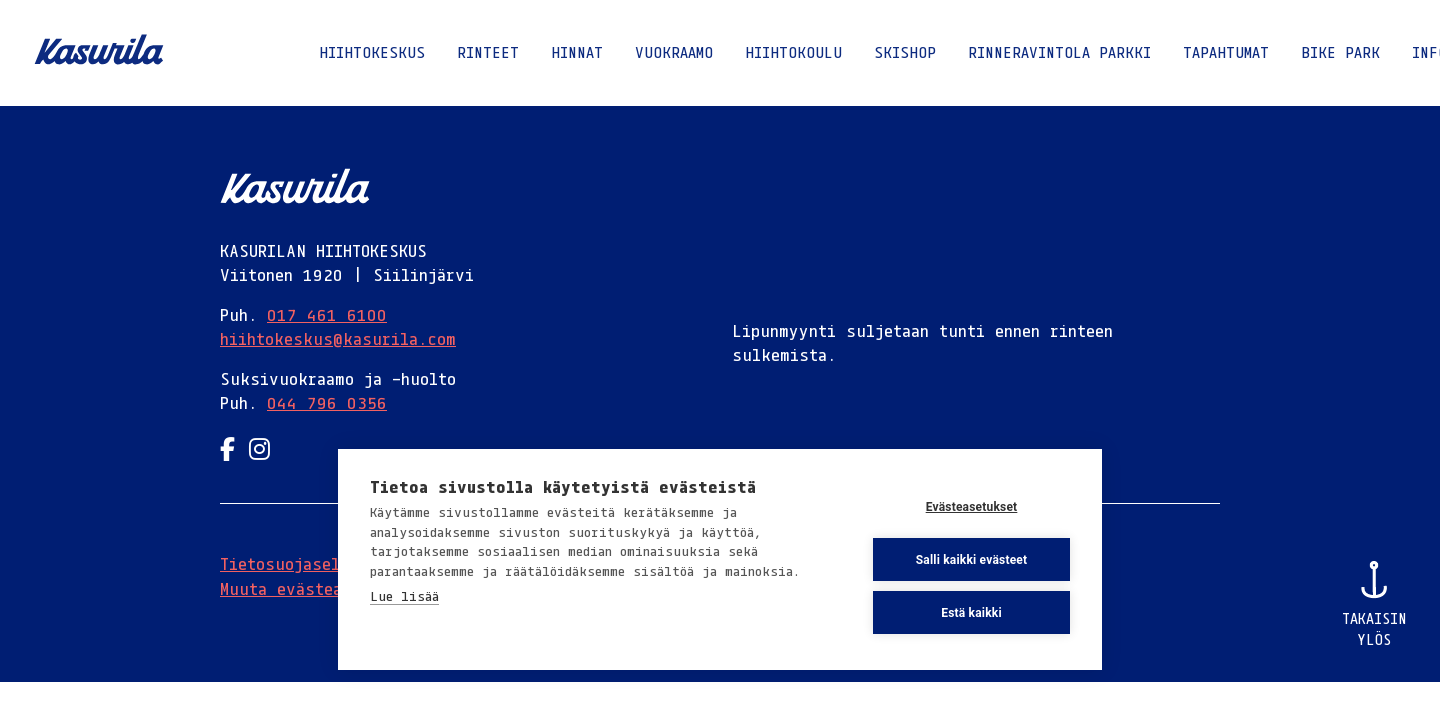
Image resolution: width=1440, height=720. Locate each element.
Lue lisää (404, 596)
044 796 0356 (327, 403)
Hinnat (577, 52)
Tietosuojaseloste (298, 564)
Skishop (905, 52)
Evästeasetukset (972, 507)
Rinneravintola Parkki (1059, 52)
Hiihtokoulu (793, 52)
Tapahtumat (1226, 52)
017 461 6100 (327, 315)
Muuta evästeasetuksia (319, 589)
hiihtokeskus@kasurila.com (338, 339)
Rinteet (488, 52)
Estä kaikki (971, 613)
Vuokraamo (674, 52)
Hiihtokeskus (372, 52)
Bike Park (1340, 52)
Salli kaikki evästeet (972, 560)
